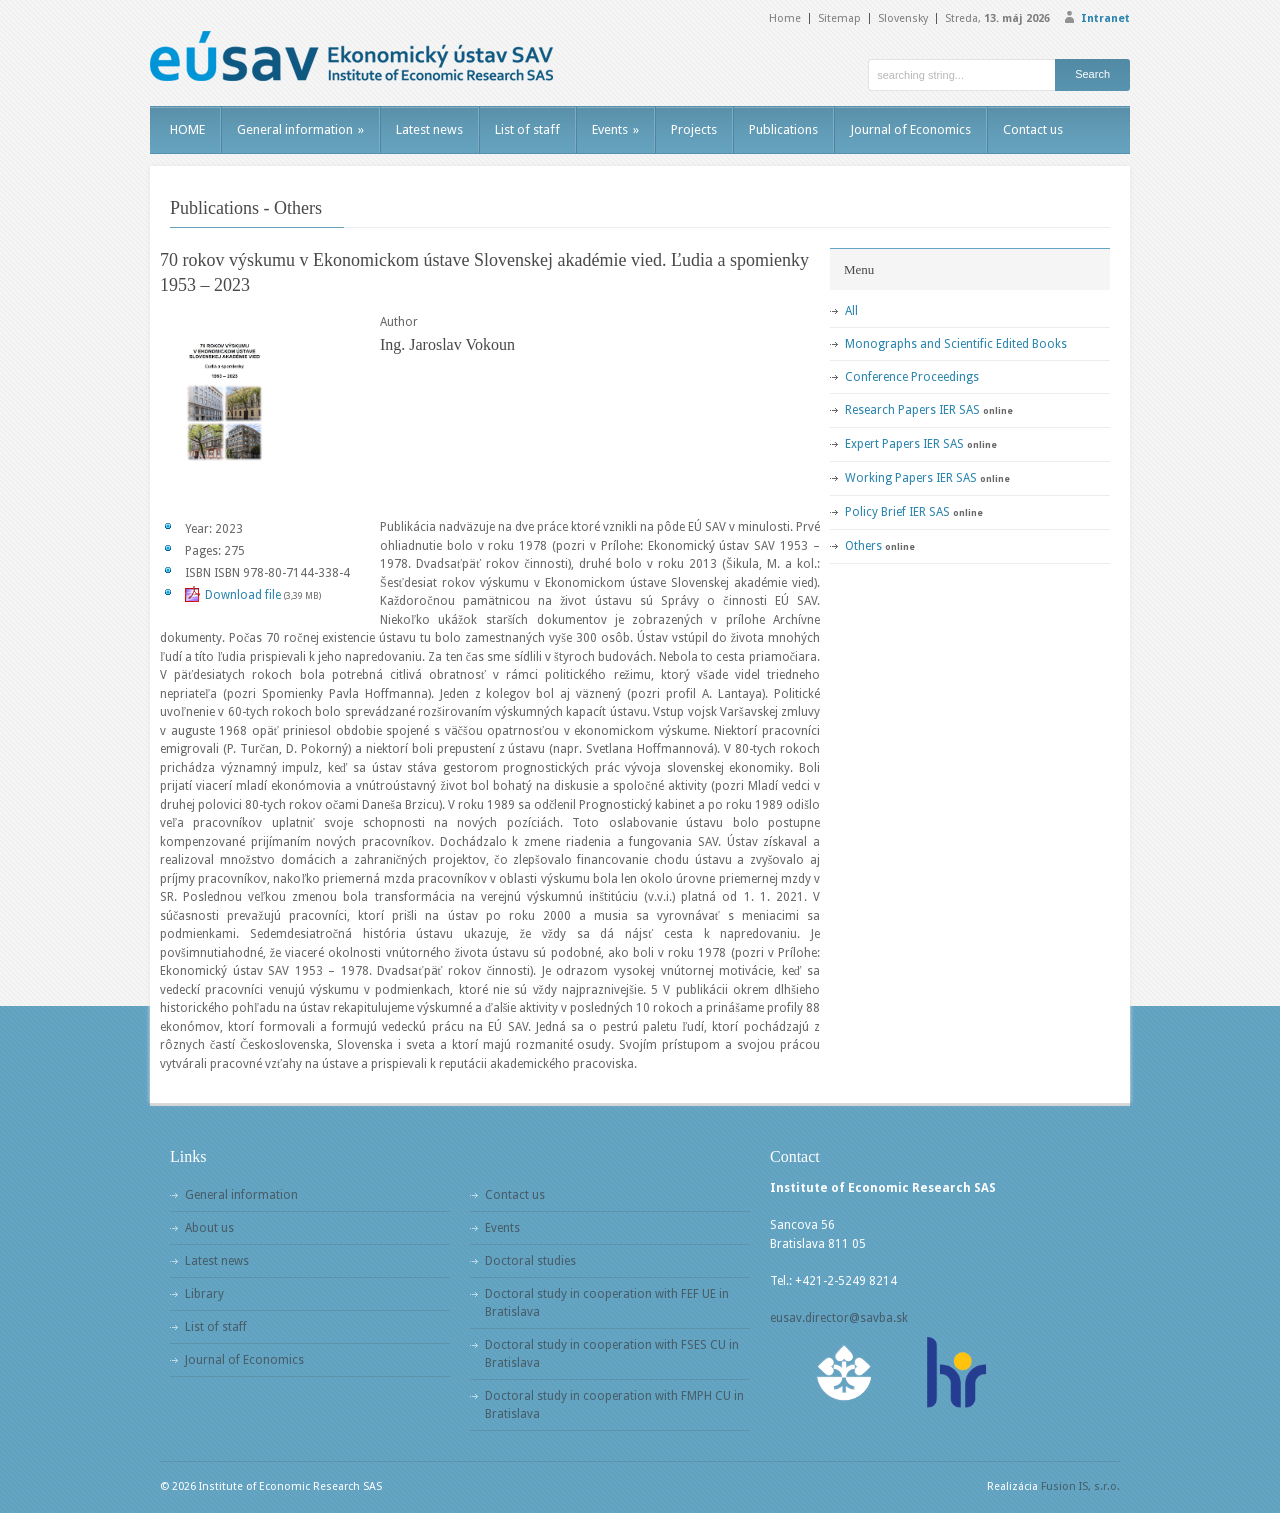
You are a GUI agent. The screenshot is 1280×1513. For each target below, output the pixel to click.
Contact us (1033, 129)
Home (785, 18)
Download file (243, 595)
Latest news (429, 129)
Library (204, 1294)
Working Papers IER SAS (911, 478)
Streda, (997, 18)
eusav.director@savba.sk (839, 1318)
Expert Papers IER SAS (904, 444)
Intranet (1105, 18)
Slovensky (903, 18)
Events (615, 129)
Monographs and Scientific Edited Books (956, 344)
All (851, 311)
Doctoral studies (530, 1261)
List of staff (527, 129)
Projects (694, 129)
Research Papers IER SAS (912, 410)
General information (300, 129)
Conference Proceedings (912, 377)
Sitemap (839, 18)
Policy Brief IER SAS (897, 512)
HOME (187, 129)
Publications (783, 129)
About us (209, 1228)
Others (863, 546)
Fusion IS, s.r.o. (1080, 1486)
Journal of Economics (910, 129)
